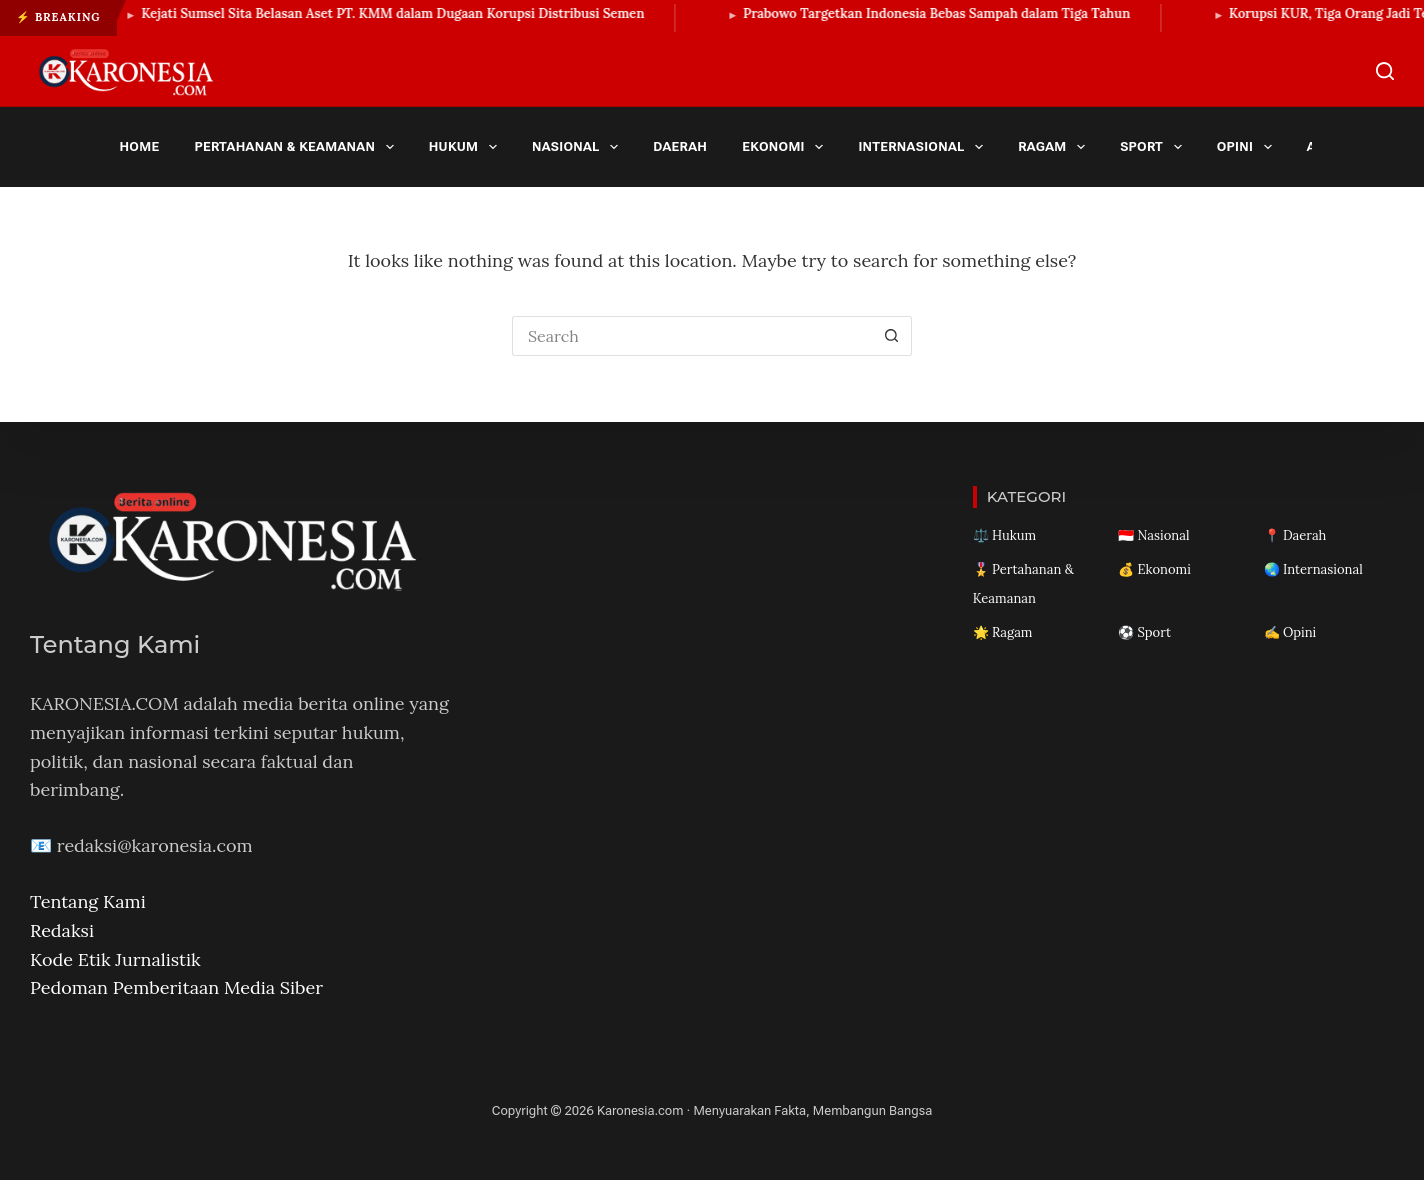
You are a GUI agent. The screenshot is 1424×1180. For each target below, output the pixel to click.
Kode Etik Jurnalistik (115, 959)
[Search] (1385, 71)
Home (140, 146)
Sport (1154, 147)
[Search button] (892, 336)
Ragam (1055, 147)
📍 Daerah (1295, 535)
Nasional (579, 147)
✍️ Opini (1290, 632)
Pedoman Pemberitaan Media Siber (176, 987)
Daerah (680, 146)
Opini (1248, 147)
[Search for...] (692, 336)
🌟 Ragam (1003, 632)
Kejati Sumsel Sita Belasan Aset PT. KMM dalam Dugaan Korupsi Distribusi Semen (403, 13)
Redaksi (62, 930)
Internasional (924, 147)
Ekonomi (786, 147)
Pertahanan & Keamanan (297, 147)
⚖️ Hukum (1004, 535)
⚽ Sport (1144, 632)
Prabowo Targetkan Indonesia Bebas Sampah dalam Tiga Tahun (946, 13)
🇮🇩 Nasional (1153, 535)
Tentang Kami (88, 901)
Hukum (467, 147)
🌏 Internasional (1313, 569)
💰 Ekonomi (1154, 569)
